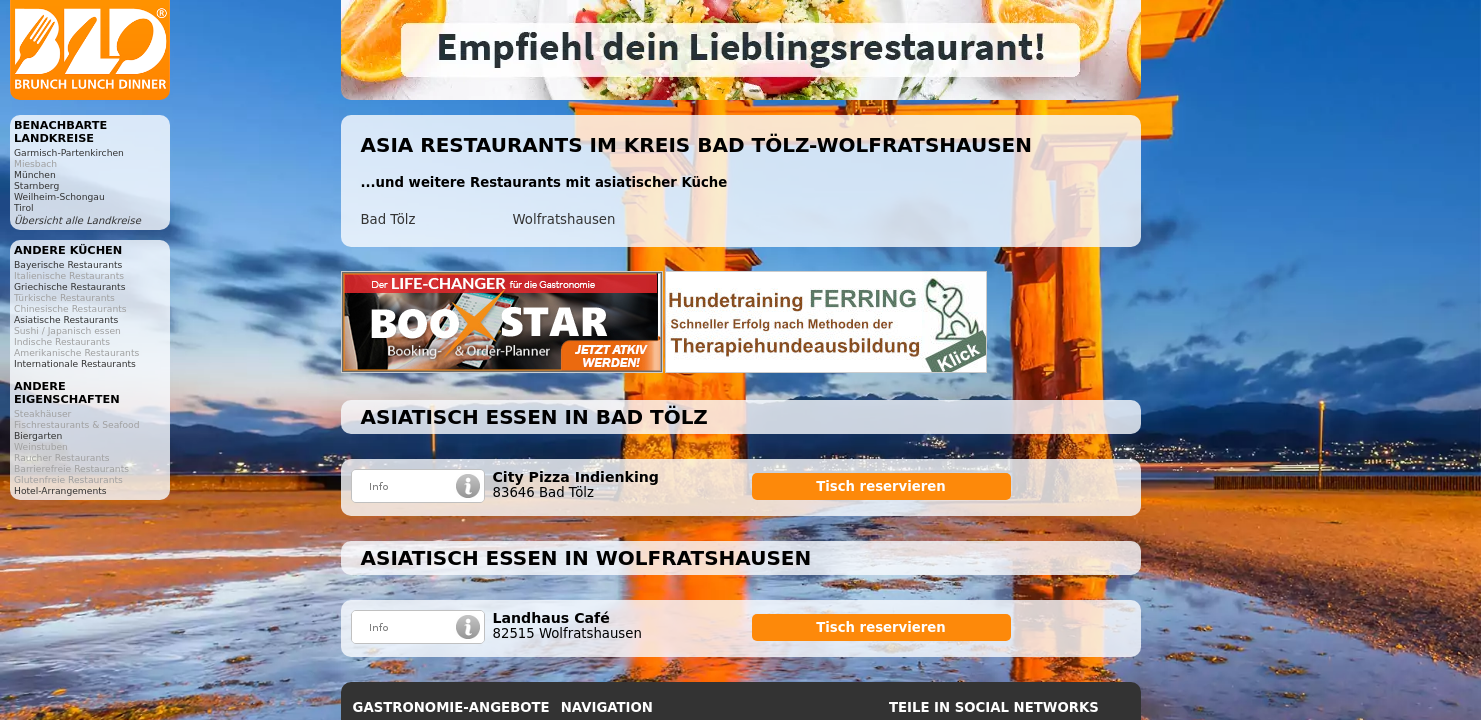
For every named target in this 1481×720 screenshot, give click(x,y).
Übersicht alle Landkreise (77, 220)
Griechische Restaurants (69, 286)
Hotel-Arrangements (60, 490)
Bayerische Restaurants (68, 264)
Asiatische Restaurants (66, 319)
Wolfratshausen (564, 219)
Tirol (24, 207)
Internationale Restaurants (75, 363)
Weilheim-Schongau (59, 196)
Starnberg (36, 185)
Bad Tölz (388, 219)
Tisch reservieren (881, 486)
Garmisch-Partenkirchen (69, 152)
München (35, 174)
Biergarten (38, 435)
